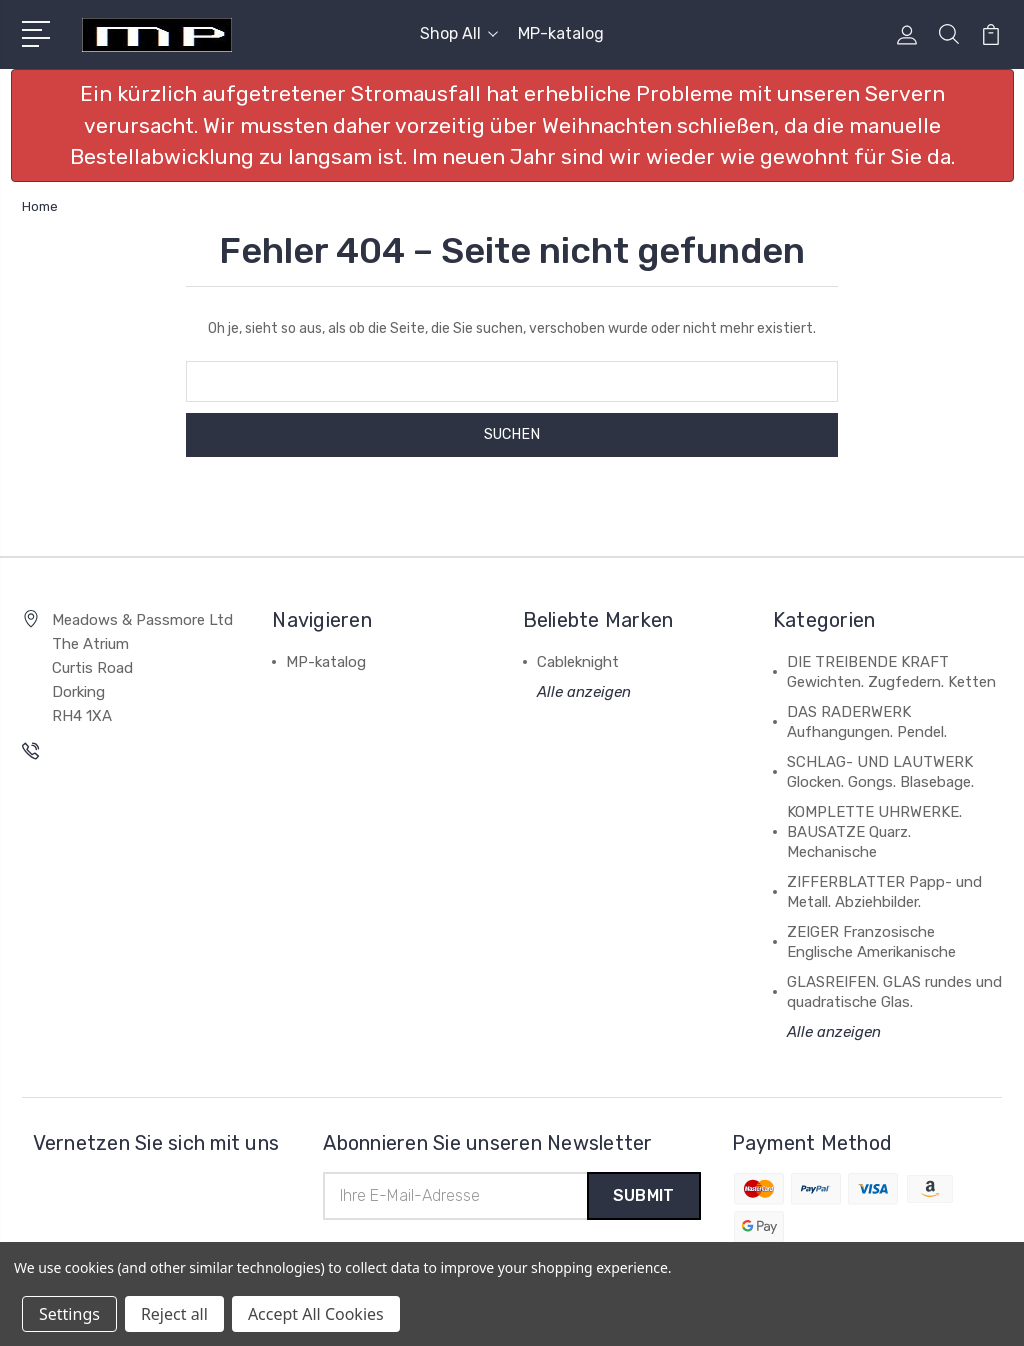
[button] (512, 125)
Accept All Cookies (316, 1314)
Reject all (174, 1314)
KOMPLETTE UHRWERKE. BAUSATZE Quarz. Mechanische (874, 832)
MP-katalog (561, 33)
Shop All (459, 33)
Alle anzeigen (584, 692)
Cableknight (578, 662)
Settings (69, 1314)
